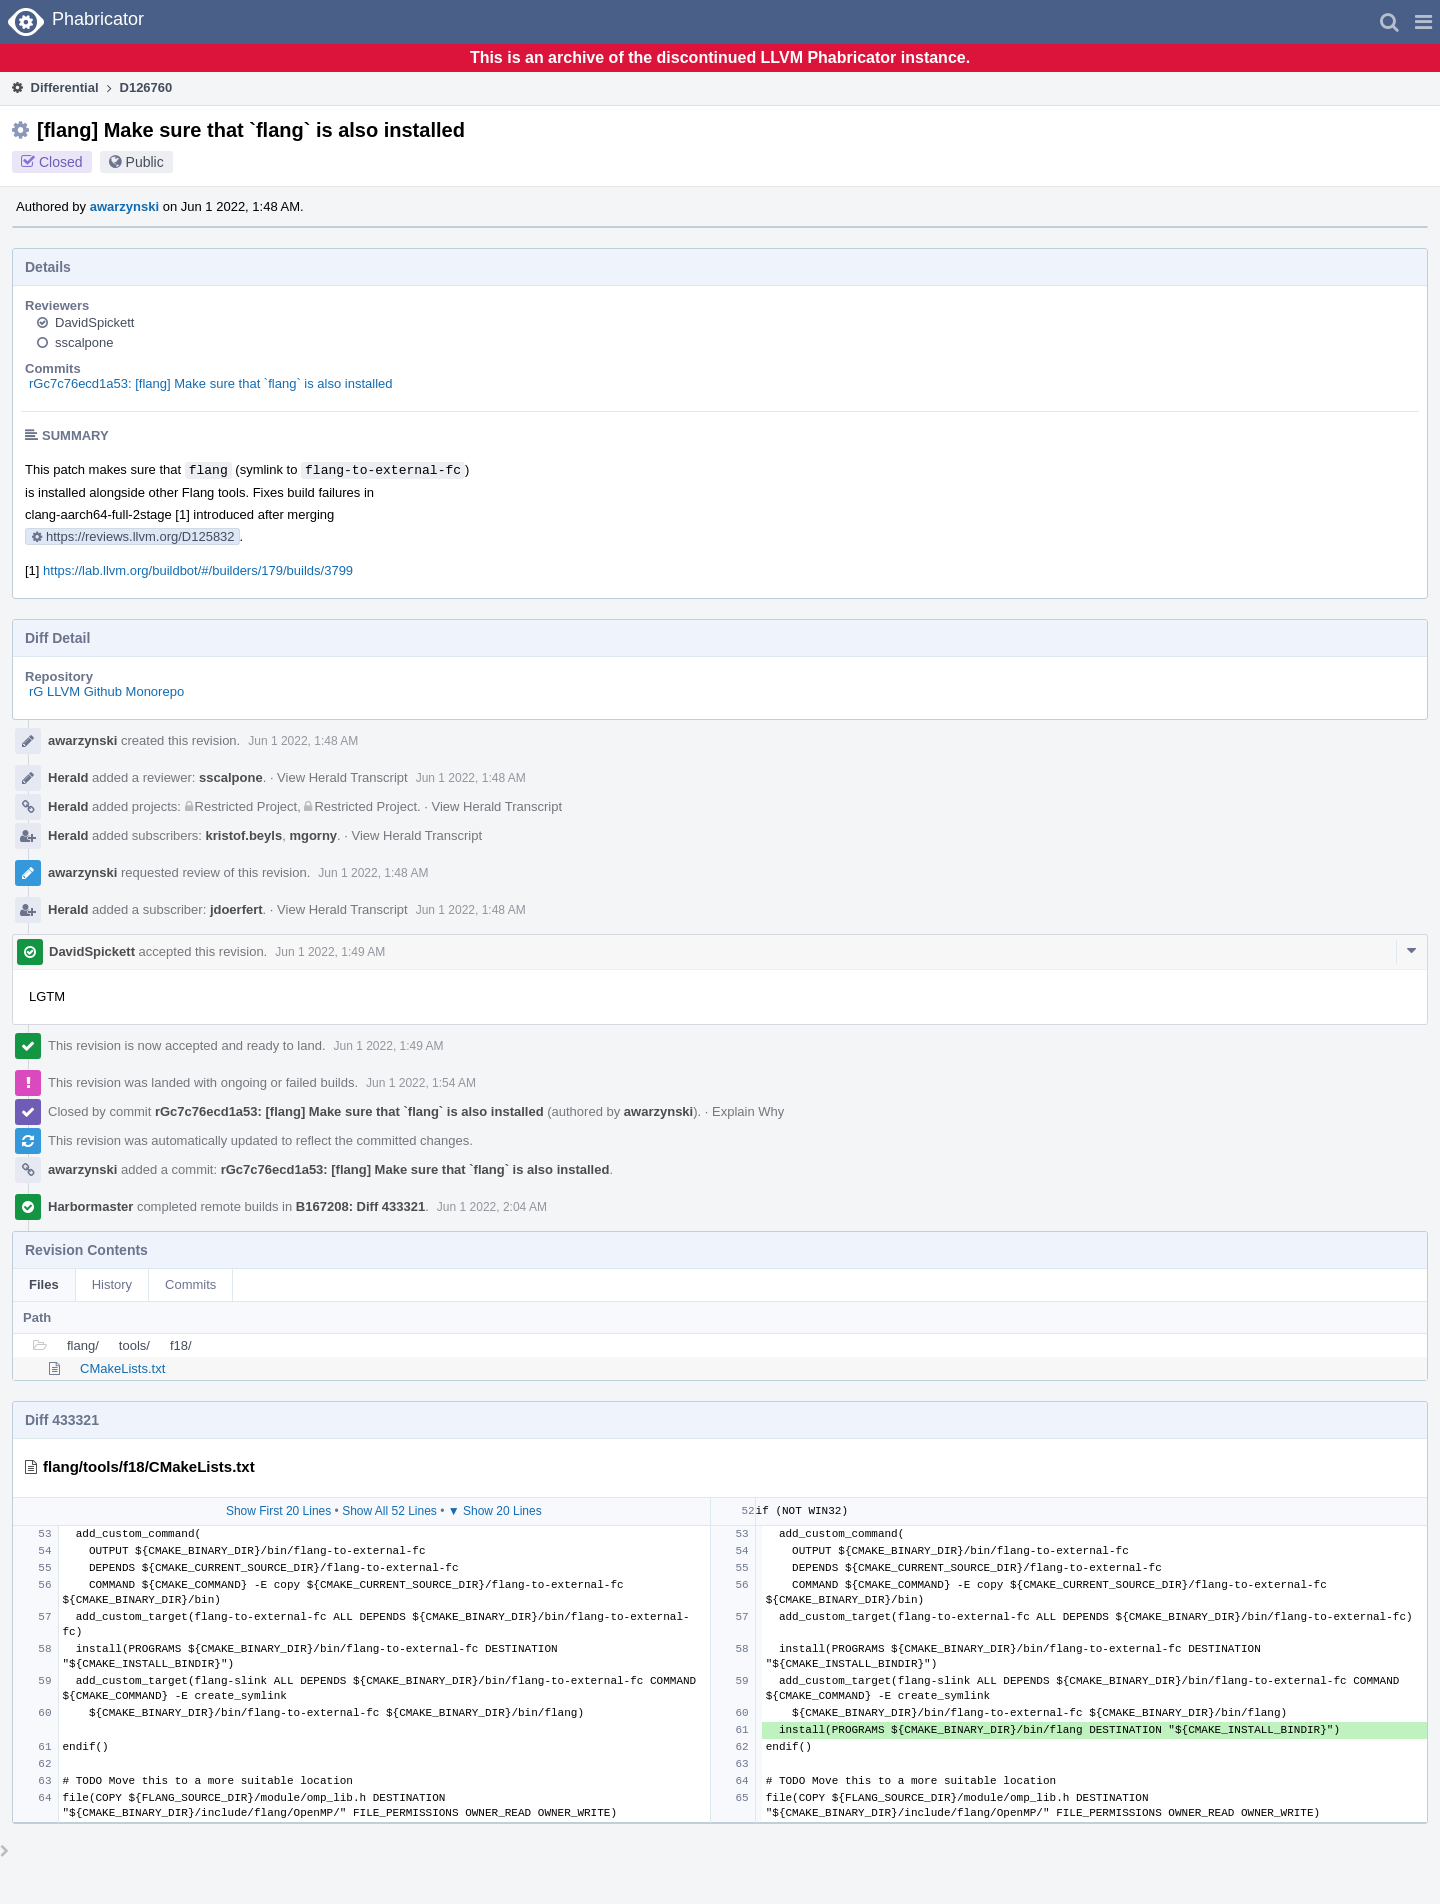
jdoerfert (236, 909)
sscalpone (84, 342)
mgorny (313, 835)
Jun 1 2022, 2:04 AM (492, 1207)
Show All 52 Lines (389, 1511)
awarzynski (124, 206)
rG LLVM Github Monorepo (106, 691)
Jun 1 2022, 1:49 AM (330, 952)
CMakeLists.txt (122, 1368)
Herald (68, 777)
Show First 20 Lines (278, 1511)
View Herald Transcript (342, 777)
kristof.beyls (244, 835)
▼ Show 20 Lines (495, 1511)
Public (145, 162)
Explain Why (748, 1111)
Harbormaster (90, 1206)
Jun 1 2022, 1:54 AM (421, 1083)
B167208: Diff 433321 (360, 1206)
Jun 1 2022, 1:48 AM (303, 741)
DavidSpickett (94, 322)
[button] (1423, 22)
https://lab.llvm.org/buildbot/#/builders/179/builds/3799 (198, 570)
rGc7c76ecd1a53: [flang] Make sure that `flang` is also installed (210, 383)
